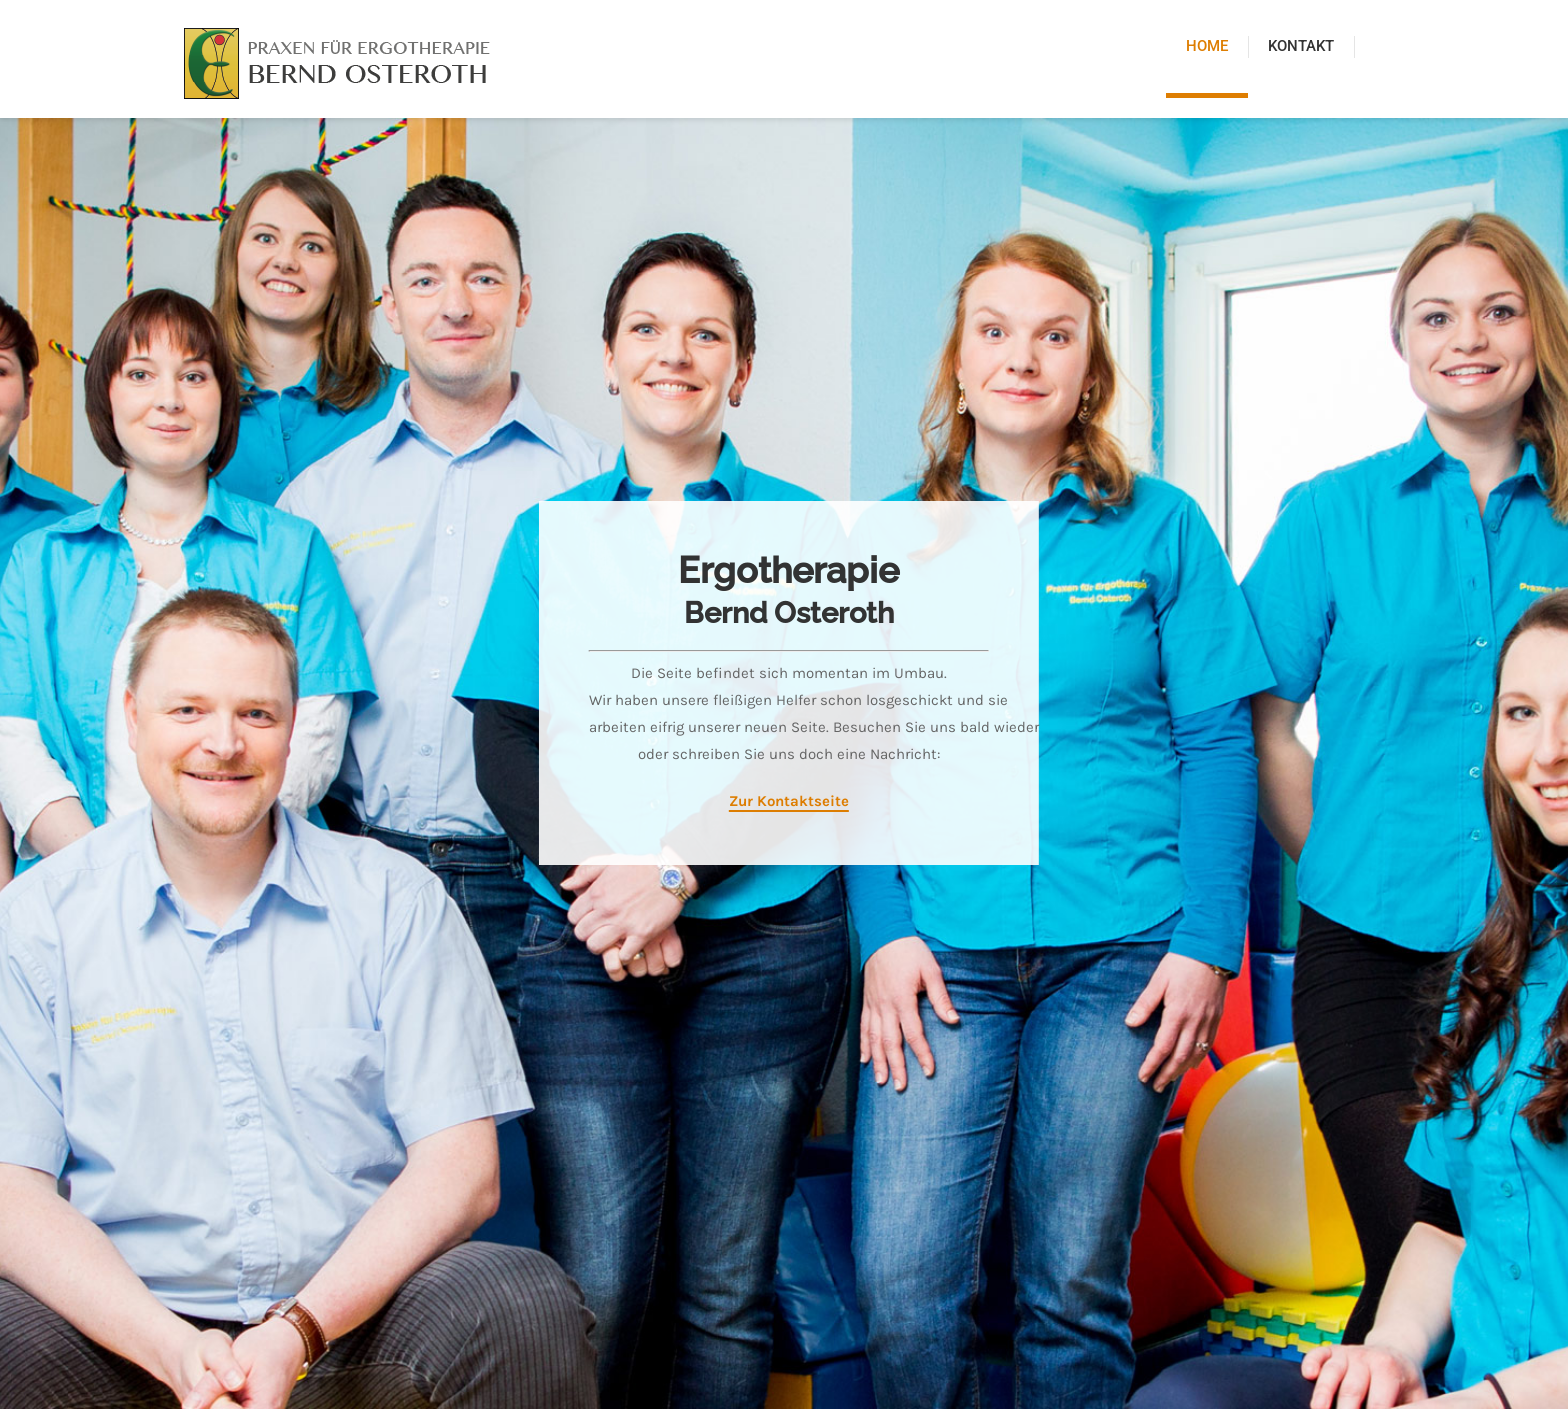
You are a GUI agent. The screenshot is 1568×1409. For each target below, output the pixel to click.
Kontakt (1301, 46)
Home (1207, 46)
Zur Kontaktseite (784, 801)
